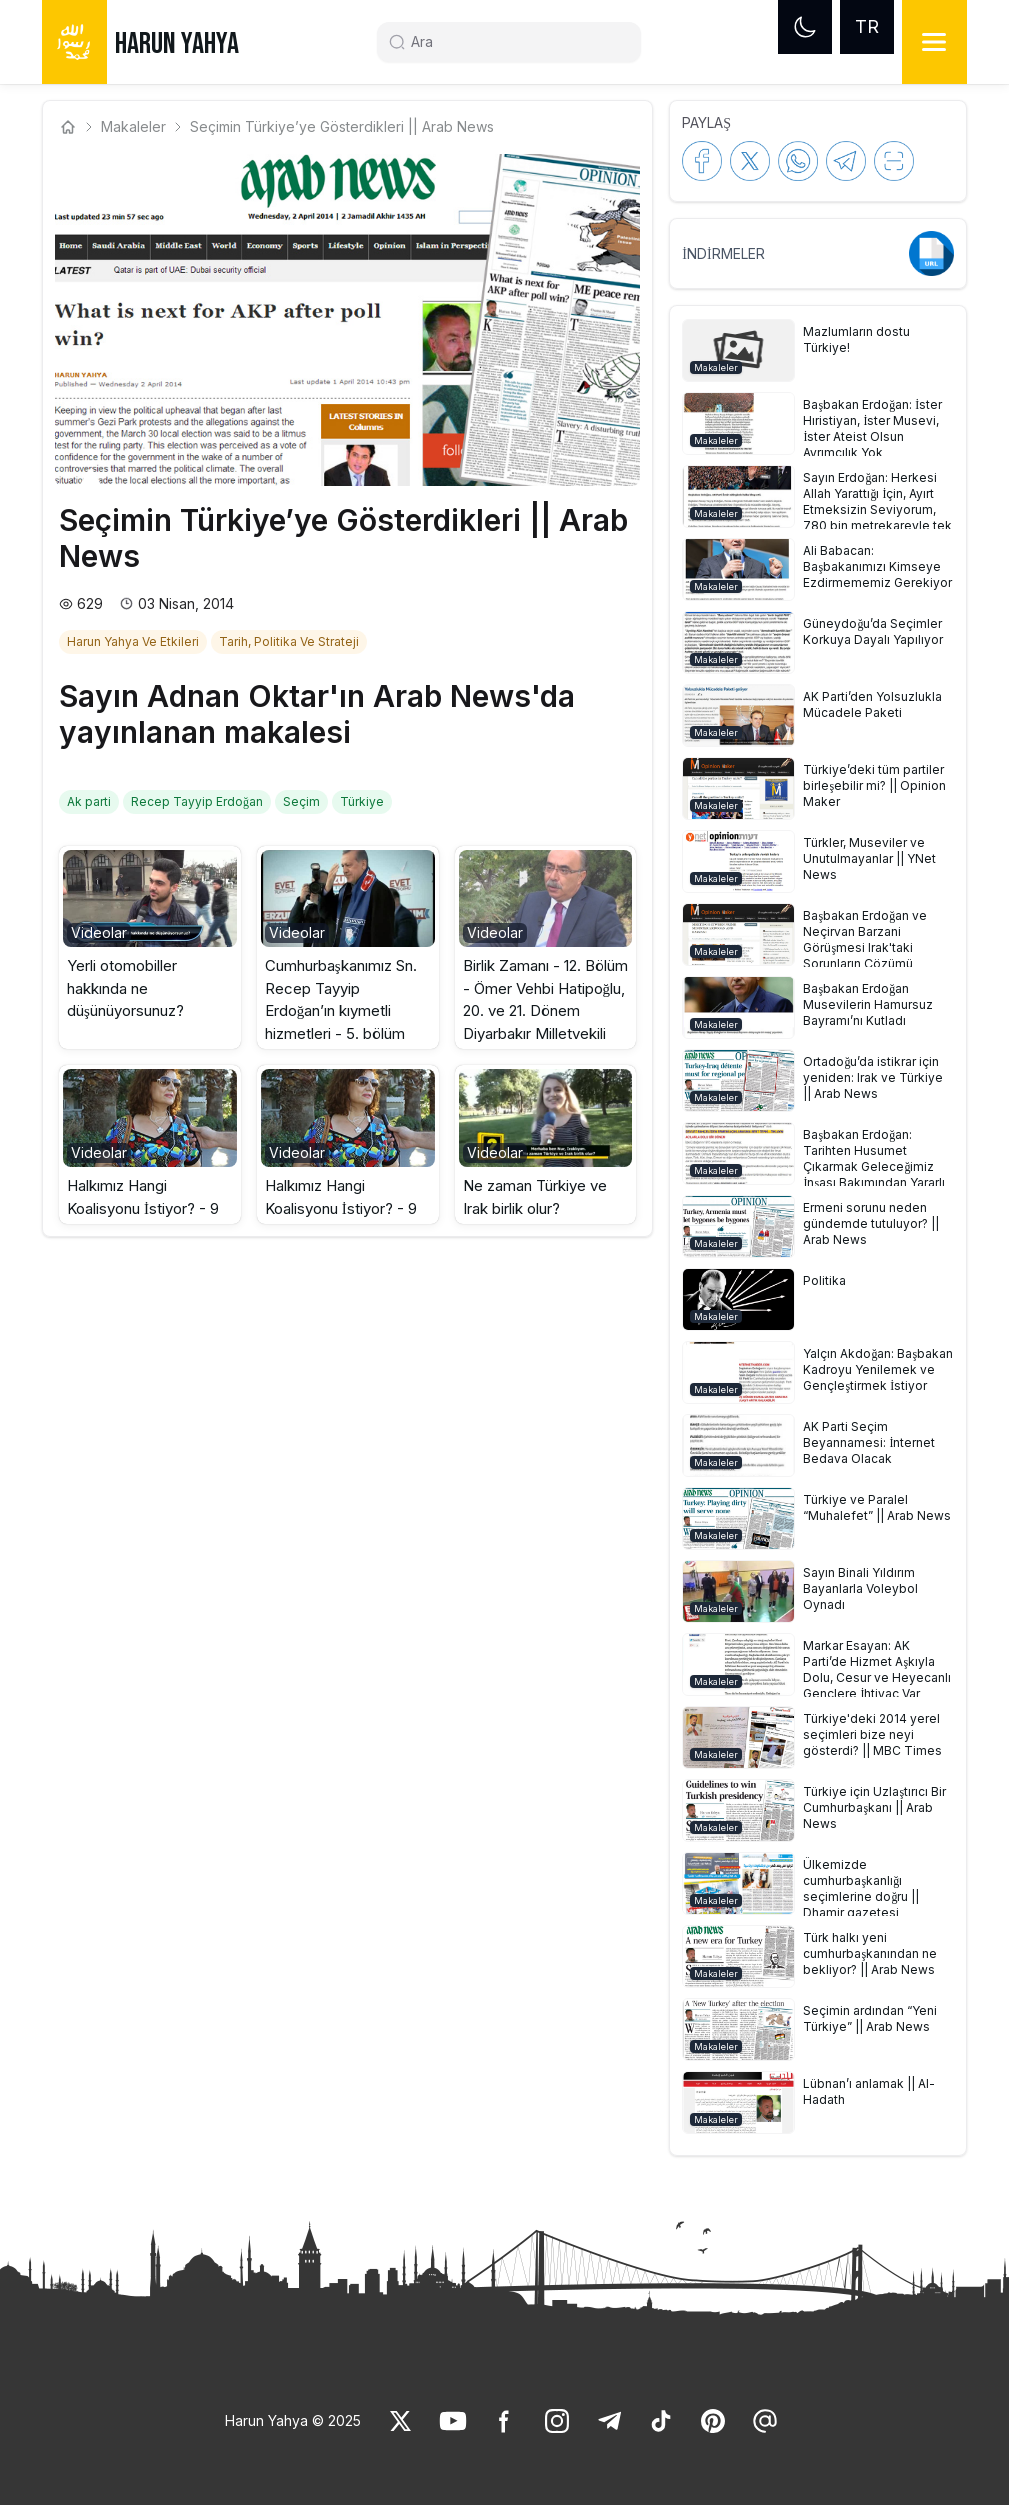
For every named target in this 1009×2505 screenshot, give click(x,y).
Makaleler (133, 126)
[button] (150, 948)
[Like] (401, 2421)
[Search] (517, 42)
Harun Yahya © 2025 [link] (293, 2420)
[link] (135, 640)
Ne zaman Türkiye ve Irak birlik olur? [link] (535, 1197)
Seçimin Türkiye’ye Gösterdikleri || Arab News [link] (342, 126)
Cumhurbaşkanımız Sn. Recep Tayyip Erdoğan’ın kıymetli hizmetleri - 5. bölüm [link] (341, 999)
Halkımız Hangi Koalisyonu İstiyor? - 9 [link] (143, 1197)
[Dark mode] (805, 27)
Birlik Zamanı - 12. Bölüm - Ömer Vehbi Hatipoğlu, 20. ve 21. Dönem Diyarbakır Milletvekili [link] (545, 999)
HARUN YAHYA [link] (177, 44)
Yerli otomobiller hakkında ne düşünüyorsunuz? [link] (125, 988)
